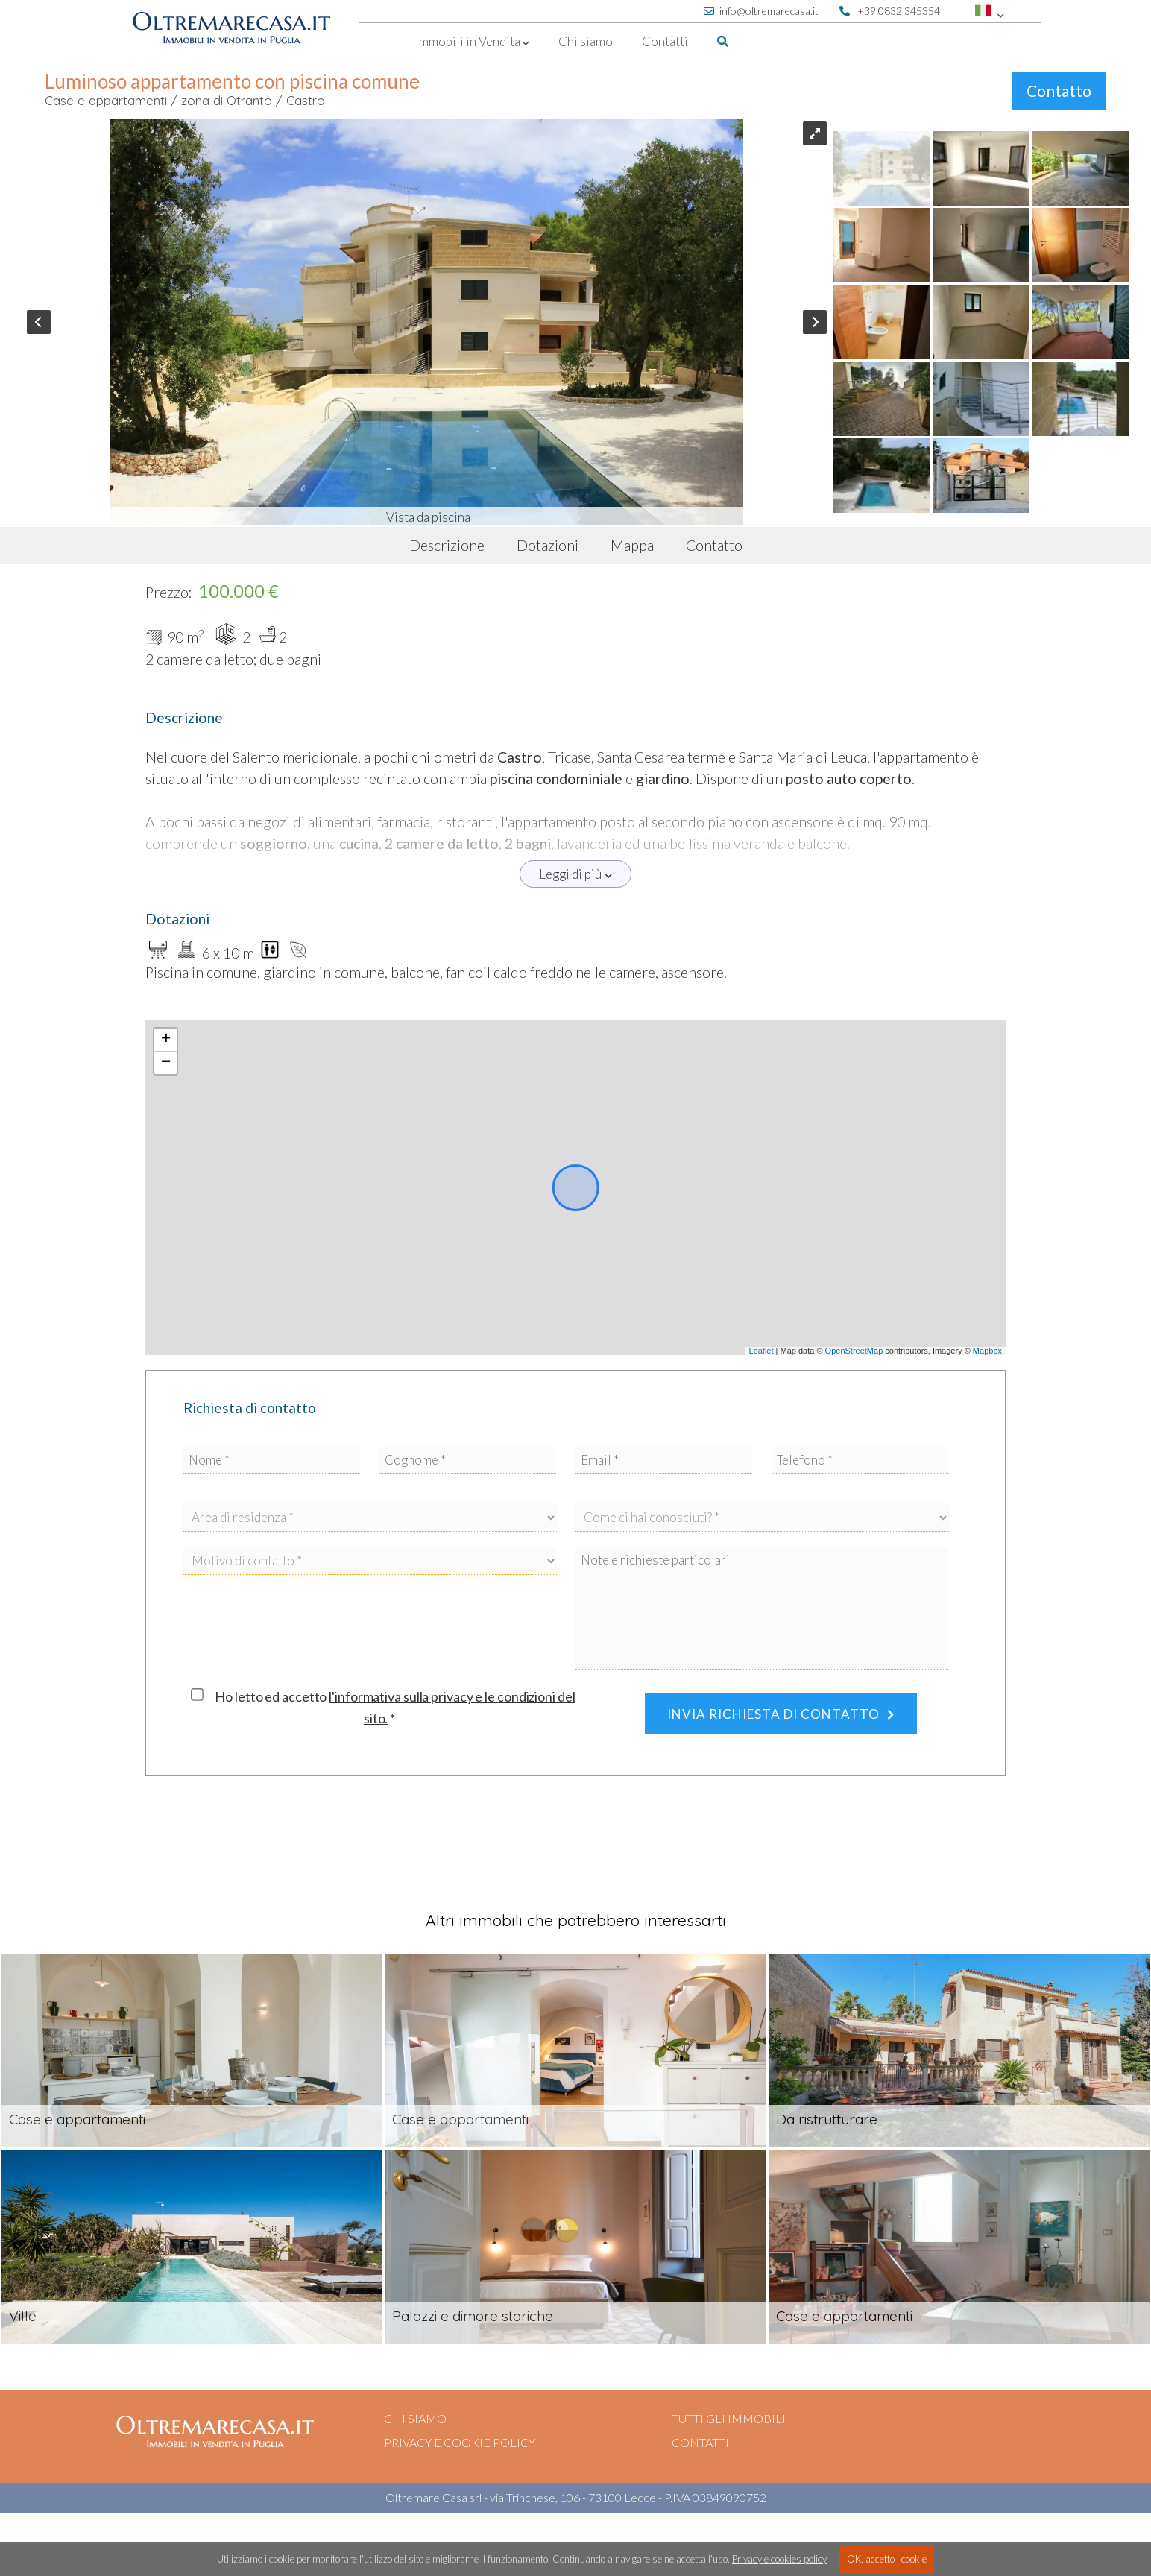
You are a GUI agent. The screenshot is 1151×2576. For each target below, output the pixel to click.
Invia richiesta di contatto (781, 1714)
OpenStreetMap (854, 1350)
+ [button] (166, 1040)
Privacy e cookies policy (779, 2559)
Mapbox (987, 1350)
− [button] (166, 1063)
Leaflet (761, 1350)
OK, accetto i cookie (887, 2559)
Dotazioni (547, 545)
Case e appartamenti (106, 100)
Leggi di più (575, 874)
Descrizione (447, 545)
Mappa (632, 545)
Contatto (1059, 90)
